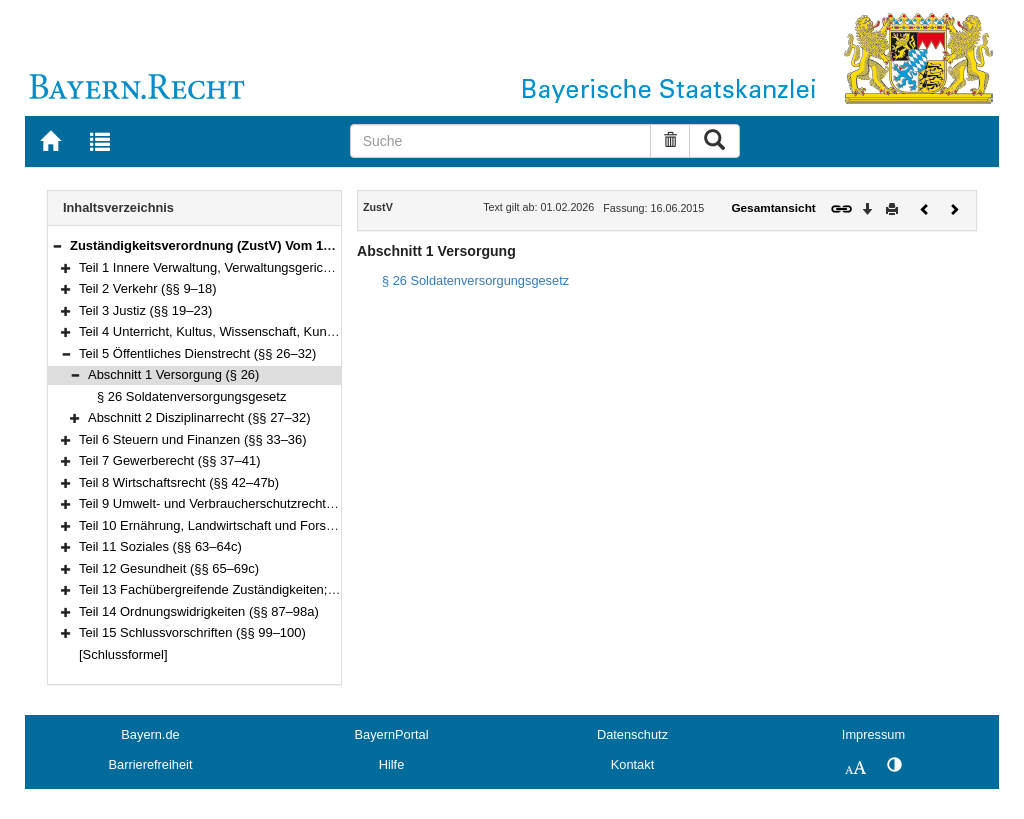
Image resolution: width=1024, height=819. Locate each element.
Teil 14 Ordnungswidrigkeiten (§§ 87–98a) (199, 611)
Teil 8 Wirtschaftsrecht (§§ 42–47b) (179, 482)
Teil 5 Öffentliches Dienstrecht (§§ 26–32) (197, 353)
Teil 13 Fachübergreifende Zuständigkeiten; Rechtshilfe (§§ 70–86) (270, 589)
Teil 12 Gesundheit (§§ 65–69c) (169, 568)
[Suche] (501, 141)
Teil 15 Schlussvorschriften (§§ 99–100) (192, 632)
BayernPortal (392, 734)
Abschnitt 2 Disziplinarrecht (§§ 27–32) (199, 417)
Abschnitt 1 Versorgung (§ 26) (173, 374)
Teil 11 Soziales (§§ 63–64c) (160, 546)
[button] (57, 245)
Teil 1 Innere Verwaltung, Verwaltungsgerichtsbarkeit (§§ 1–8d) (258, 267)
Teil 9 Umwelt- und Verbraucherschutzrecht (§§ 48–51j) (237, 503)
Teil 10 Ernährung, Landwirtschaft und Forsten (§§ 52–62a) (248, 525)
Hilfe (392, 764)
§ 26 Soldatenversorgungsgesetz (191, 396)
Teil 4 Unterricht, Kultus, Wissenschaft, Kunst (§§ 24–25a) (244, 331)
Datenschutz (632, 734)
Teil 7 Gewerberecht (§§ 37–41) (169, 460)
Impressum (873, 734)
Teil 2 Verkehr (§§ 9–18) (148, 288)
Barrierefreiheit (151, 764)
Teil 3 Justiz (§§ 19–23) (145, 310)
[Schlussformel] (123, 654)
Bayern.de (150, 734)
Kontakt (632, 764)
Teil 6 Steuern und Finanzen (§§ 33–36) (193, 439)
